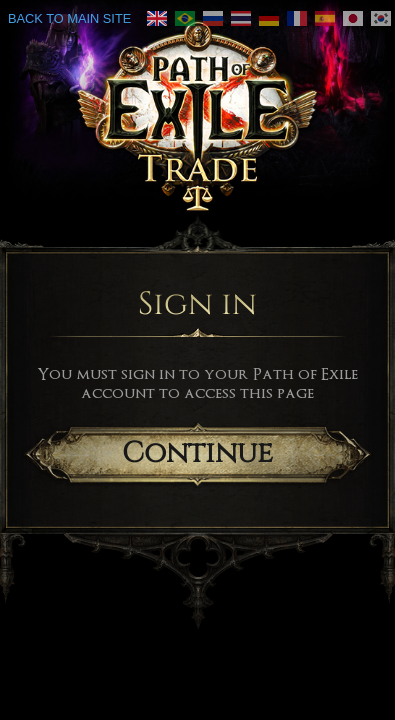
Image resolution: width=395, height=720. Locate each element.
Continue (197, 453)
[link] (185, 18)
